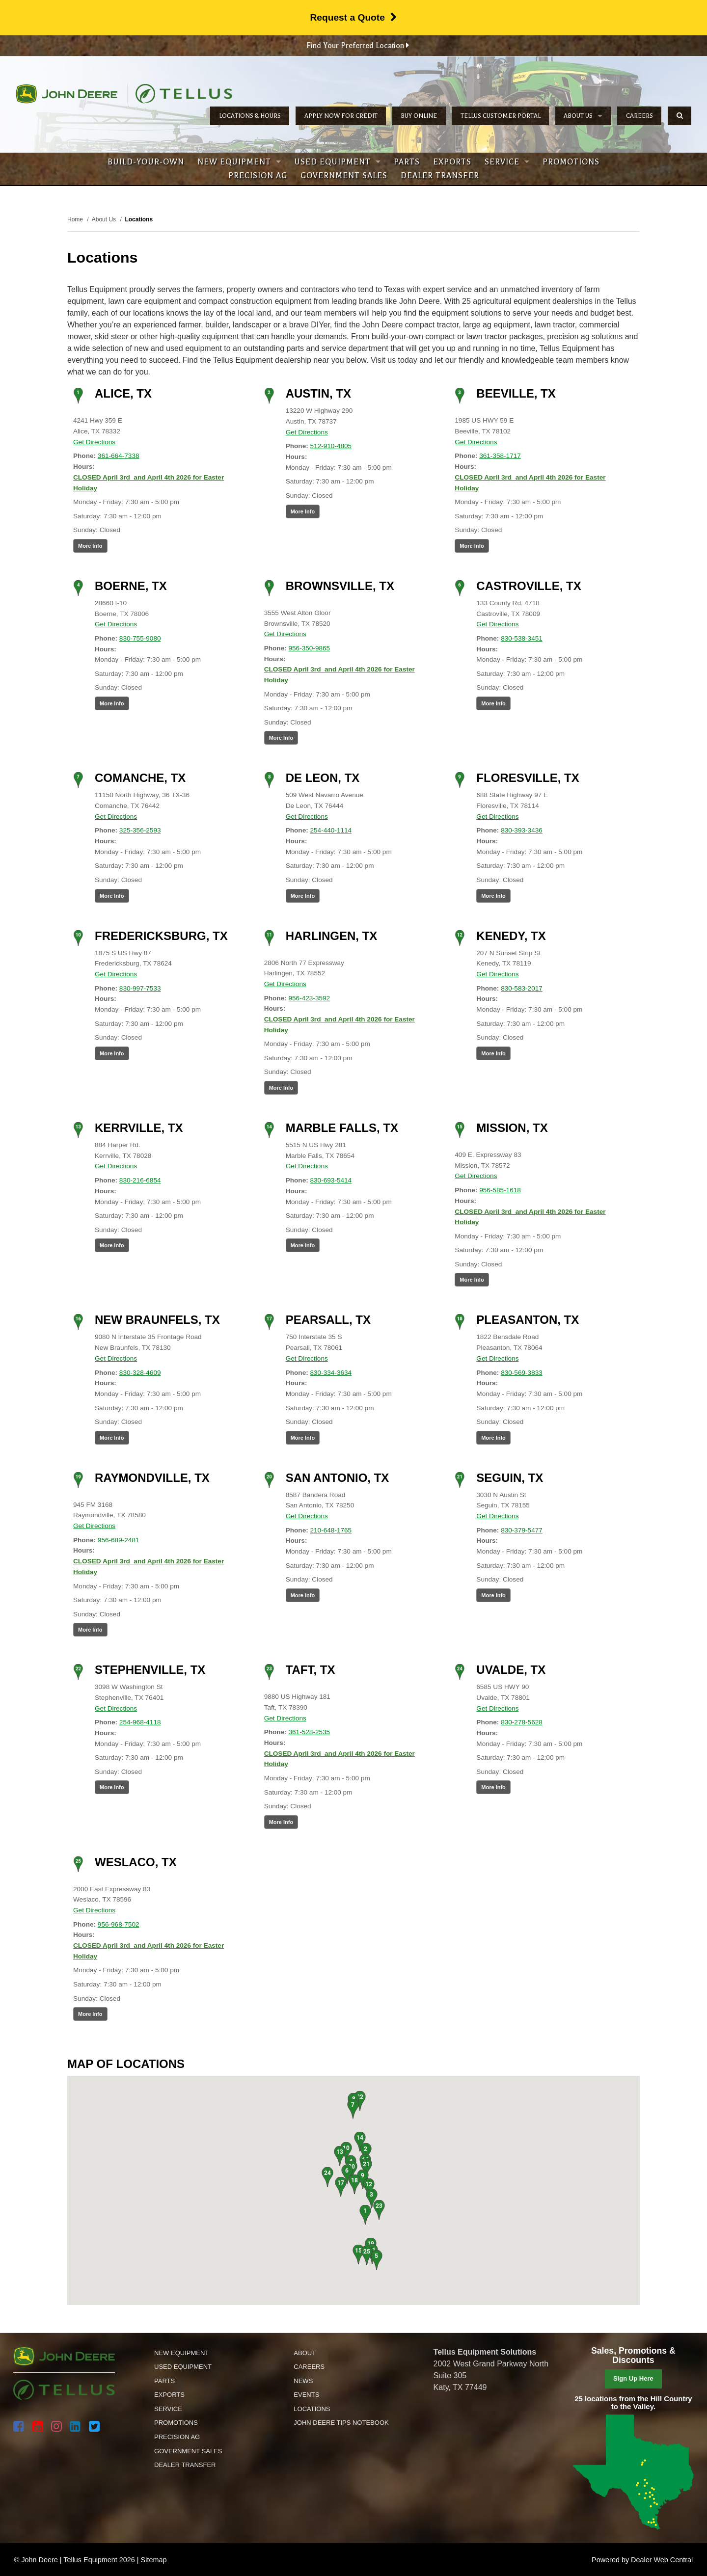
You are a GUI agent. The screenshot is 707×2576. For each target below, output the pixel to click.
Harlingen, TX (332, 935)
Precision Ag (257, 175)
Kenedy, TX (510, 935)
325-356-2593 (140, 830)
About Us (583, 115)
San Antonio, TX (337, 1477)
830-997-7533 (140, 988)
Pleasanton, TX (527, 1319)
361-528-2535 (309, 1732)
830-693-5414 (331, 1180)
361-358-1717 (500, 455)
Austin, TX (318, 393)
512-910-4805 (331, 446)
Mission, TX (511, 1127)
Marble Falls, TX (342, 1127)
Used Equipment (337, 162)
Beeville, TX (515, 393)
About (305, 2353)
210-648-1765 (331, 1530)
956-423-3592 (309, 998)
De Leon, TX (323, 777)
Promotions (571, 162)
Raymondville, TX (152, 1477)
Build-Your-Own (146, 162)
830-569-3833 (522, 1372)
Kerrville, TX (139, 1127)
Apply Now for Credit (341, 115)
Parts (407, 162)
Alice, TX (123, 393)
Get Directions (94, 442)
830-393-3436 (522, 830)
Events (306, 2394)
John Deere (66, 94)
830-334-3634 (331, 1372)
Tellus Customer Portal (501, 115)
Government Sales (343, 175)
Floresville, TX (527, 777)
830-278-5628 (522, 1722)
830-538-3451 (522, 638)
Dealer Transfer (440, 175)
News (303, 2381)
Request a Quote (353, 17)
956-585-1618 (500, 1190)
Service (507, 162)
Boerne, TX (131, 585)
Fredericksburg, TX (161, 935)
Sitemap (154, 2560)
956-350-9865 (309, 648)
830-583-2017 (522, 988)
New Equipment (239, 162)
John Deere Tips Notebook (341, 2422)
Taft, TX (310, 1669)
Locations (312, 2409)
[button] (365, 2215)
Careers (639, 115)
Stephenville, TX (150, 1669)
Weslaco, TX (136, 1862)
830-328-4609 (140, 1372)
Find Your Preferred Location (357, 45)
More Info (90, 546)
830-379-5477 (522, 1530)
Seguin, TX (509, 1477)
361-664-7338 (118, 455)
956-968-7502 (118, 1924)
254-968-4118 (140, 1722)
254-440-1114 (331, 830)
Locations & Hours (250, 115)
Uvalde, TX (510, 1669)
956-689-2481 (118, 1540)
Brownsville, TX (340, 585)
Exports (452, 162)
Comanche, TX (140, 777)
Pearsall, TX (328, 1319)
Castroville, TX (528, 585)
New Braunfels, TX (157, 1319)
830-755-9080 (140, 638)
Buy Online (419, 115)
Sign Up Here (633, 2378)
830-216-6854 (140, 1180)
